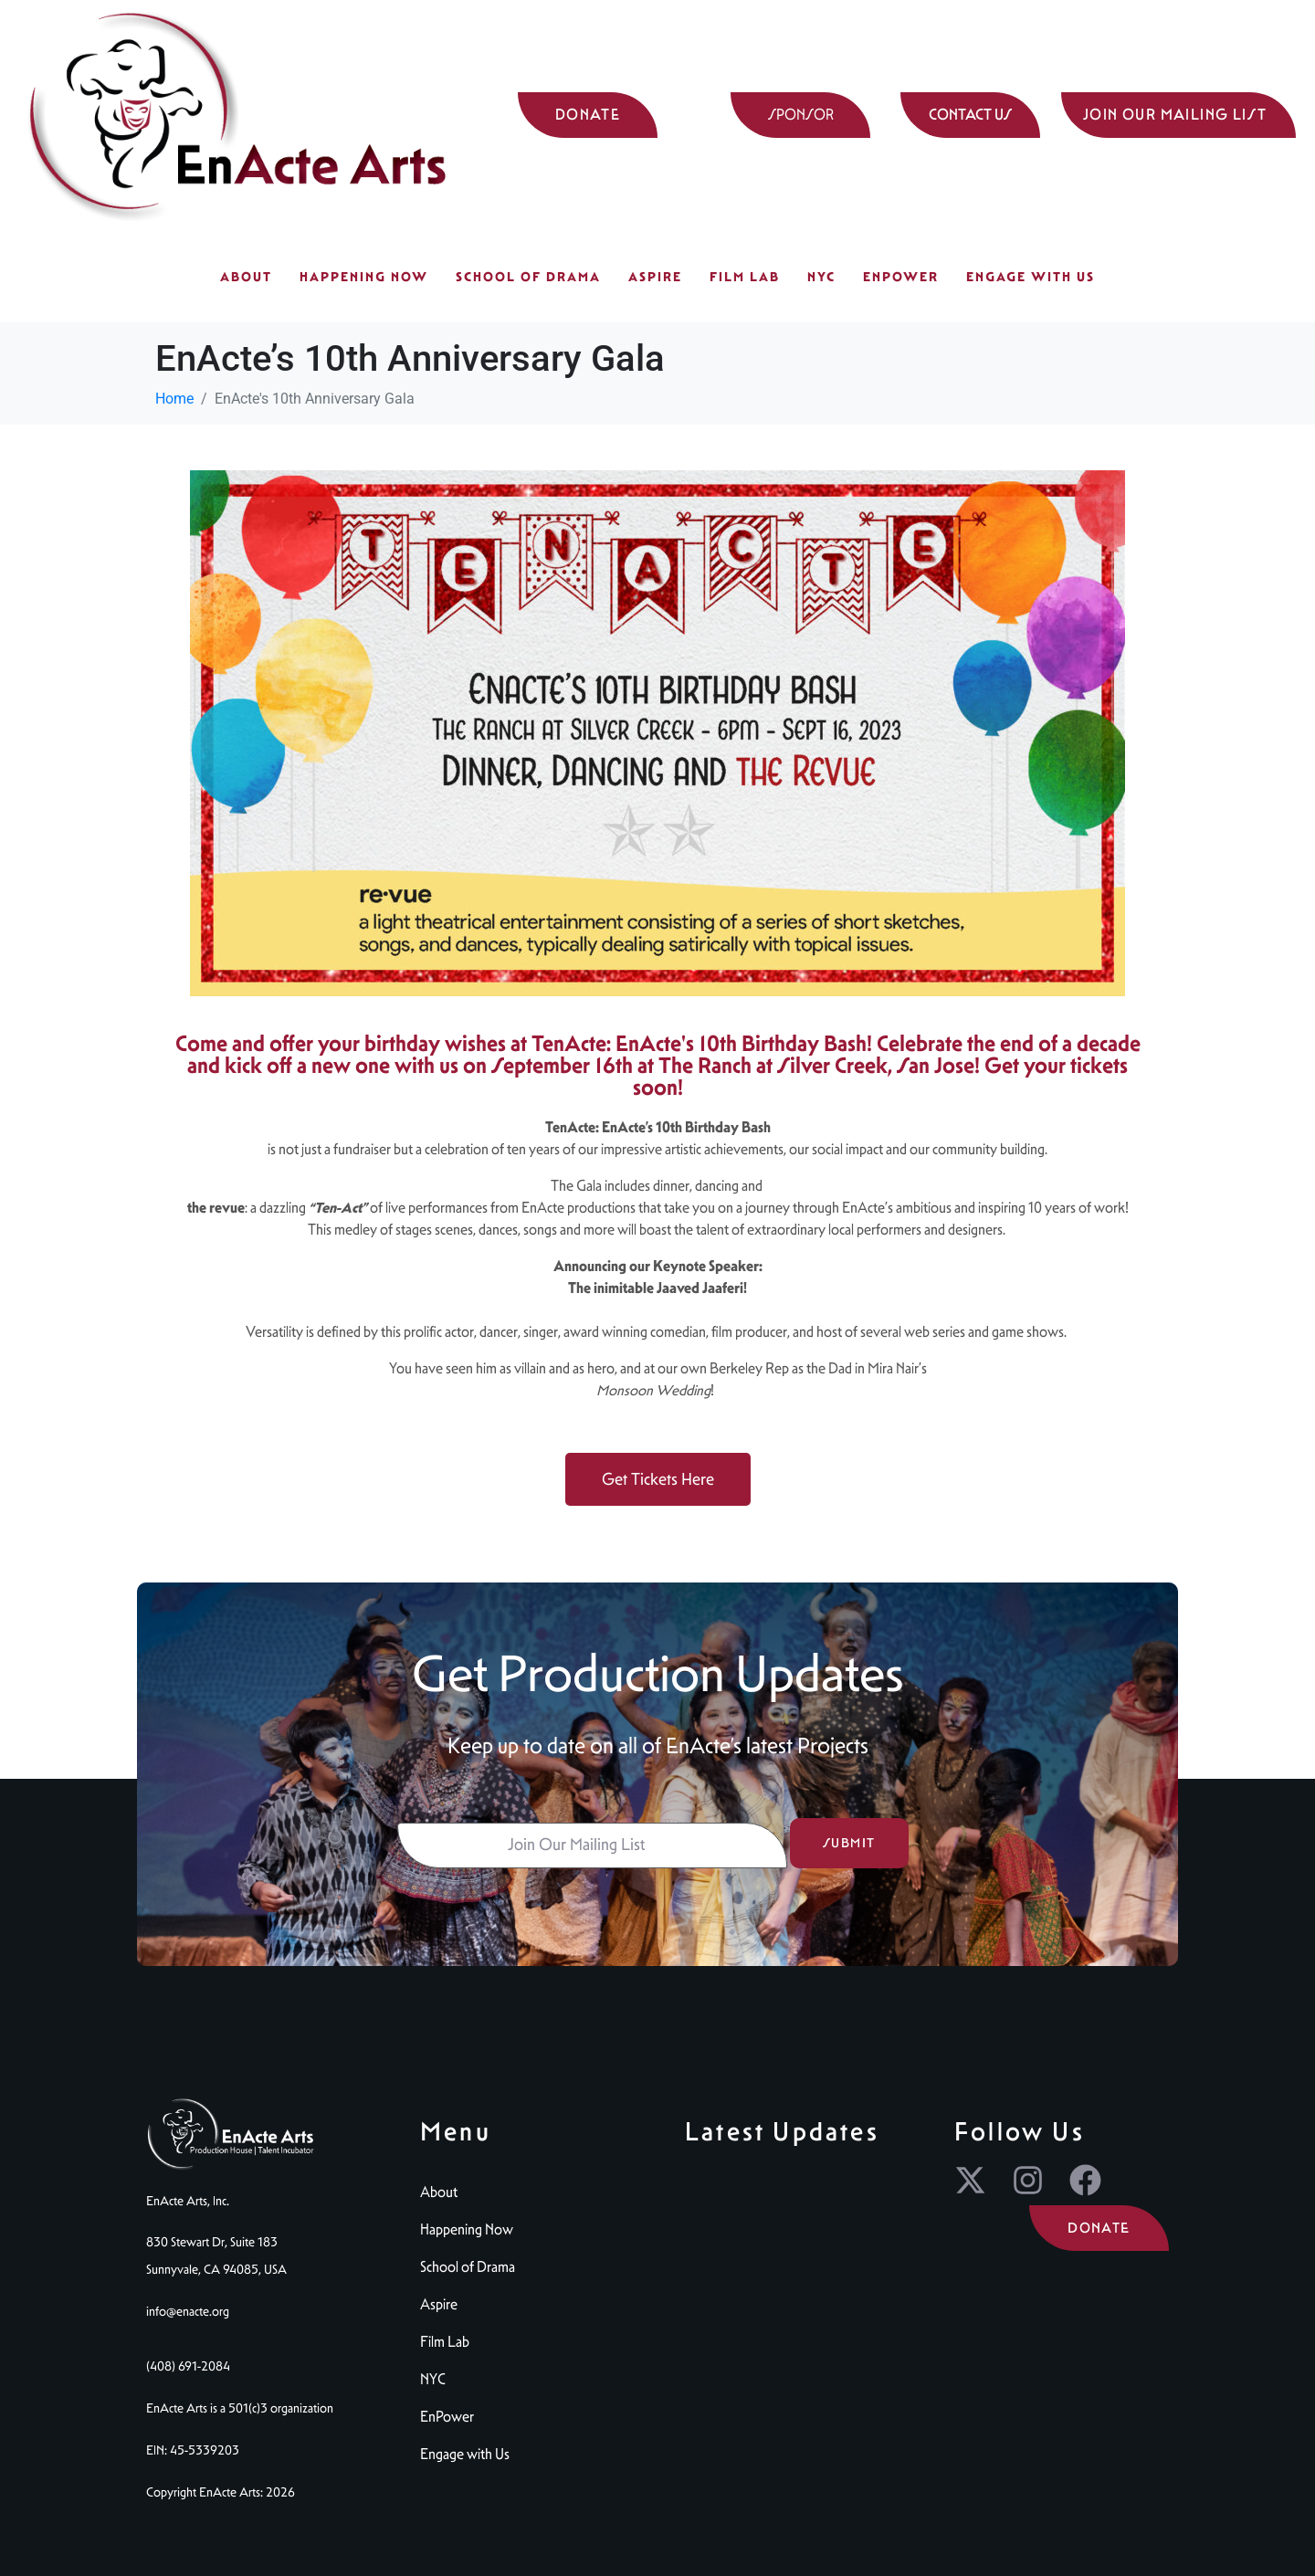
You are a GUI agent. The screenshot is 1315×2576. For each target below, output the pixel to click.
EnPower (901, 276)
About (246, 276)
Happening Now (364, 276)
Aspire (655, 276)
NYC (821, 276)
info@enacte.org (187, 2311)
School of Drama (528, 276)
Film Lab (745, 276)
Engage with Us (1030, 276)
